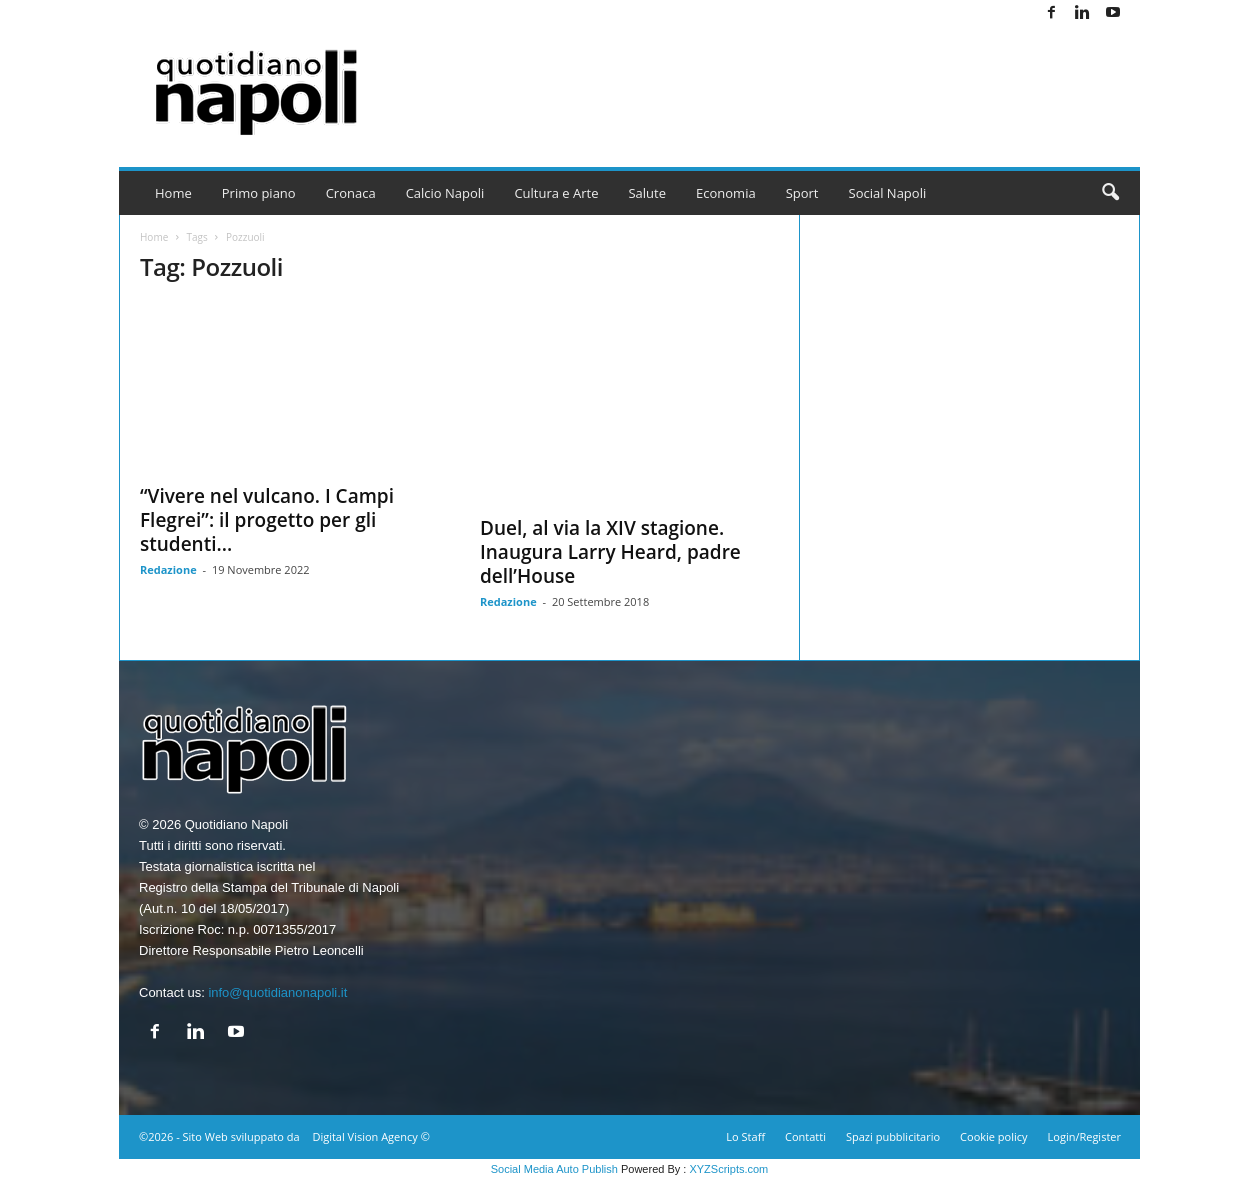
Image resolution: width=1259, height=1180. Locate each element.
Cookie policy (993, 1136)
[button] (1110, 193)
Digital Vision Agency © (370, 1136)
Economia (726, 193)
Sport (802, 193)
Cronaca (351, 193)
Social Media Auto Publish (554, 1169)
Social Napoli (888, 193)
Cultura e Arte (556, 193)
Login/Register (1084, 1136)
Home (173, 193)
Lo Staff (745, 1136)
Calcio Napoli (445, 193)
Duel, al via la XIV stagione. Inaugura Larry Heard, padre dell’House (610, 552)
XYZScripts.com (728, 1169)
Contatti (805, 1136)
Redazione (168, 569)
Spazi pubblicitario (893, 1136)
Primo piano (259, 193)
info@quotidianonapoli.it (277, 992)
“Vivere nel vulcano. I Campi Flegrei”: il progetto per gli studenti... (267, 520)
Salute (647, 193)
